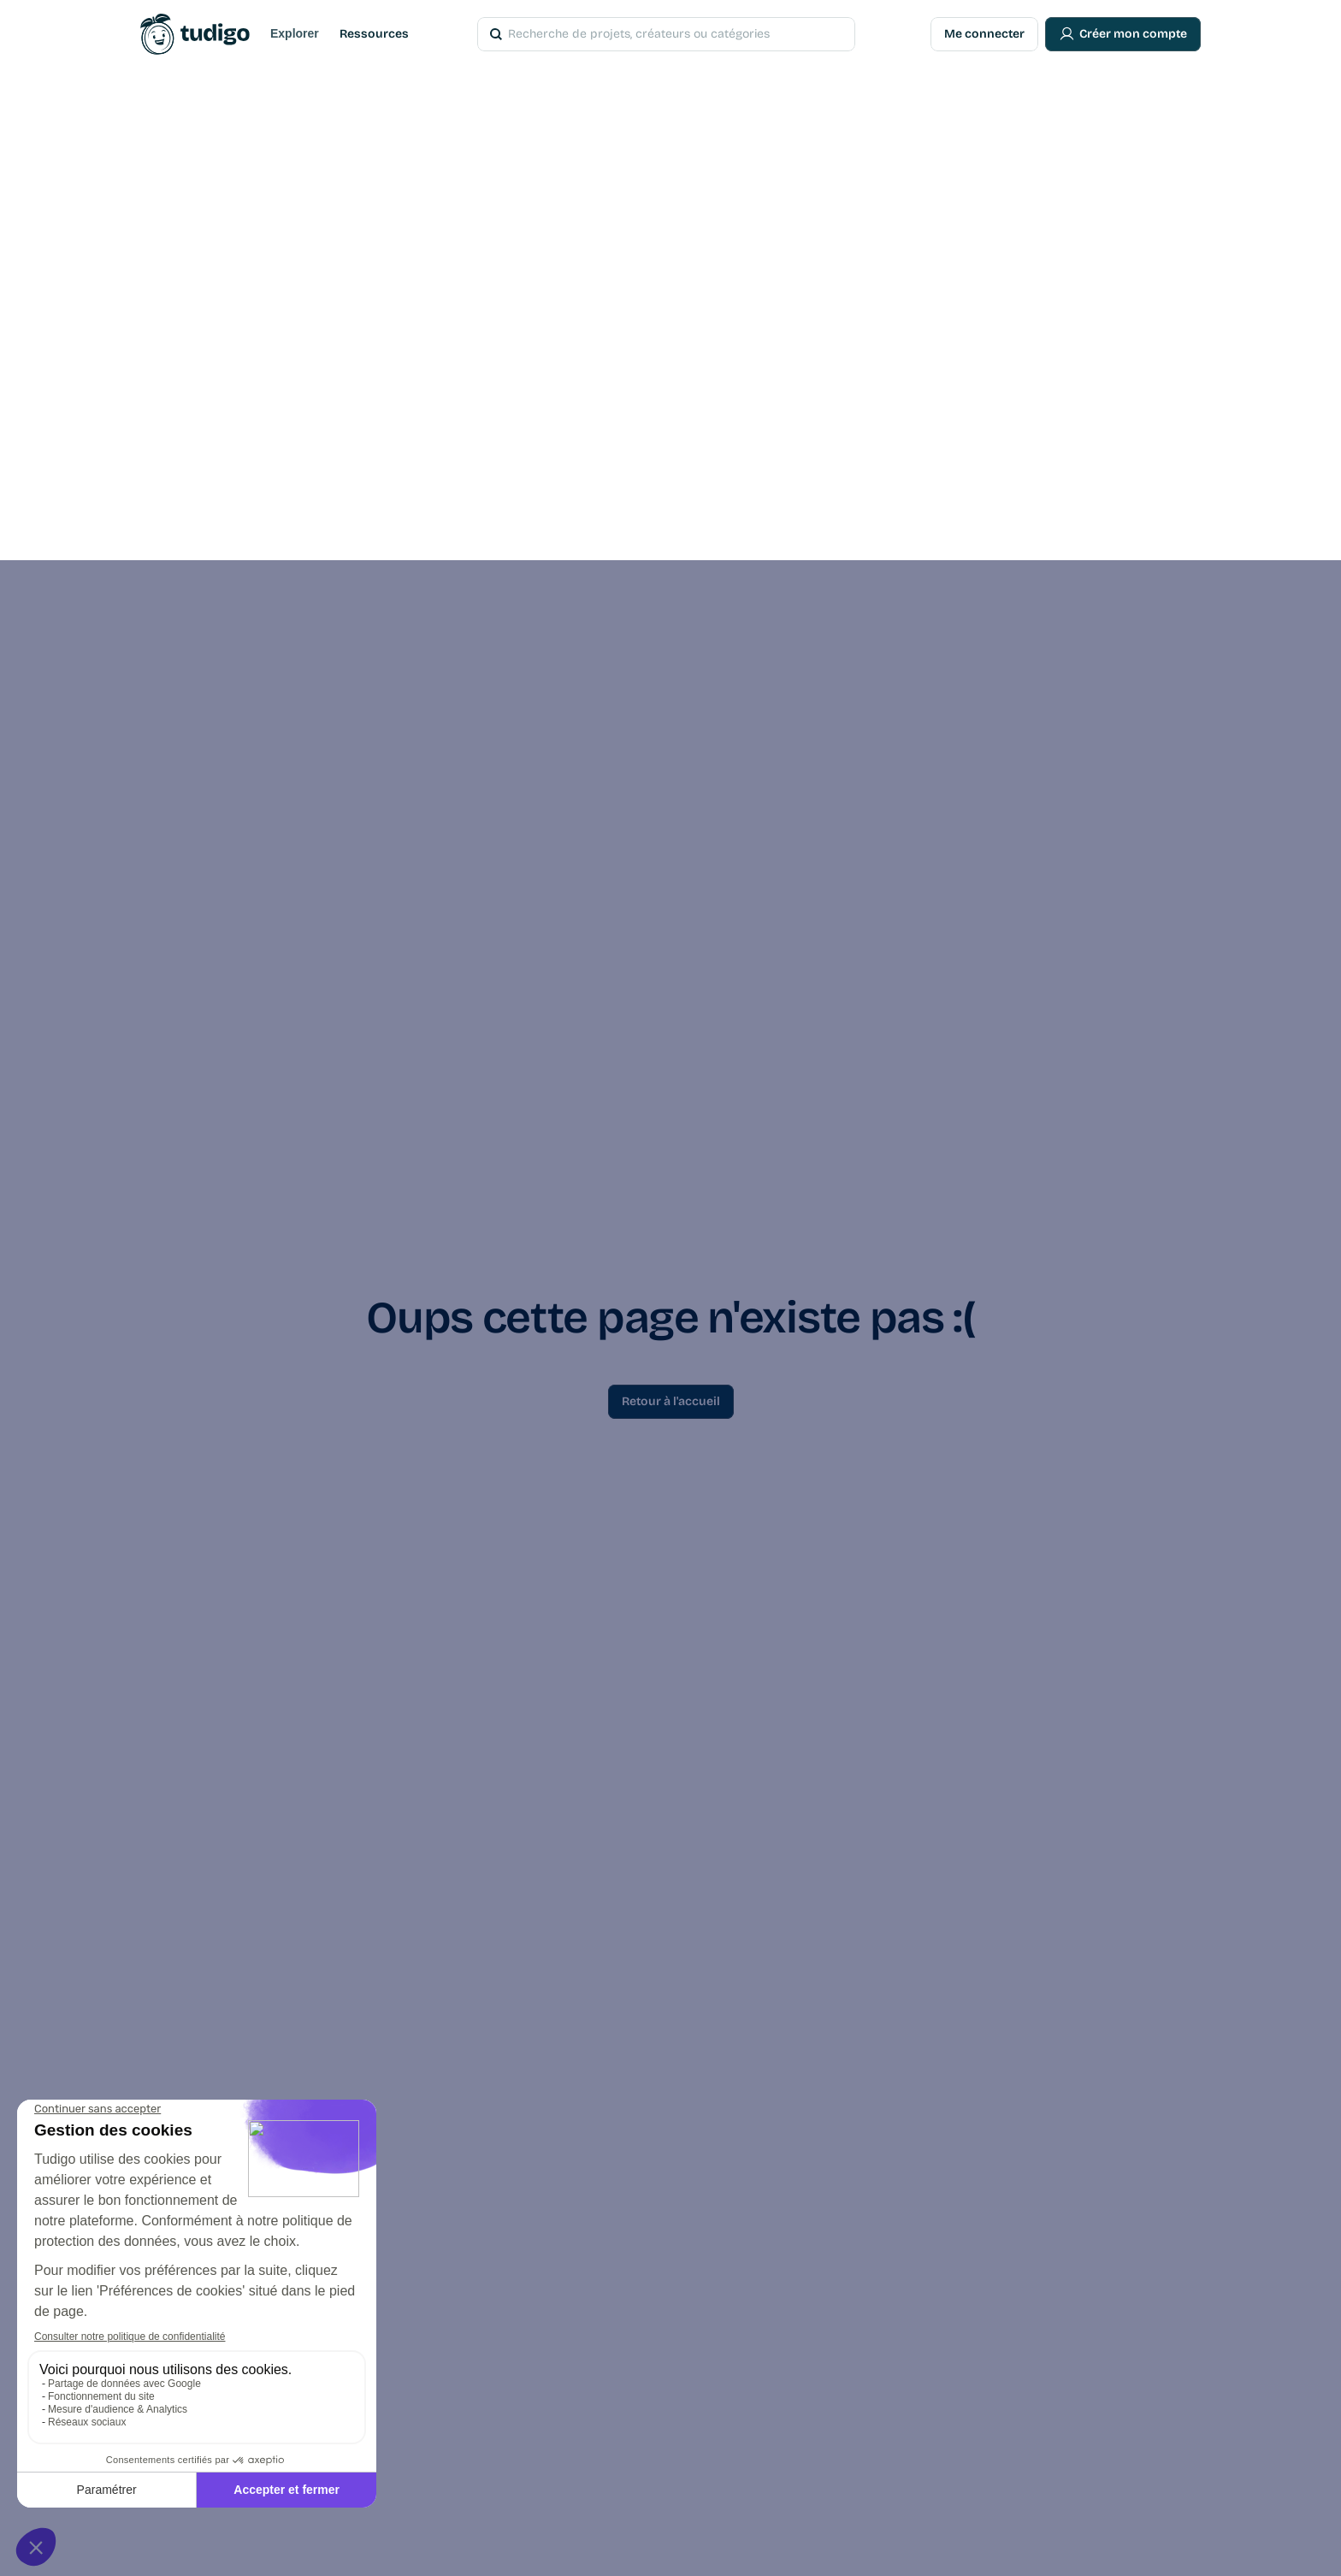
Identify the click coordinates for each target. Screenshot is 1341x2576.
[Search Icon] (641, 34)
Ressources (374, 34)
